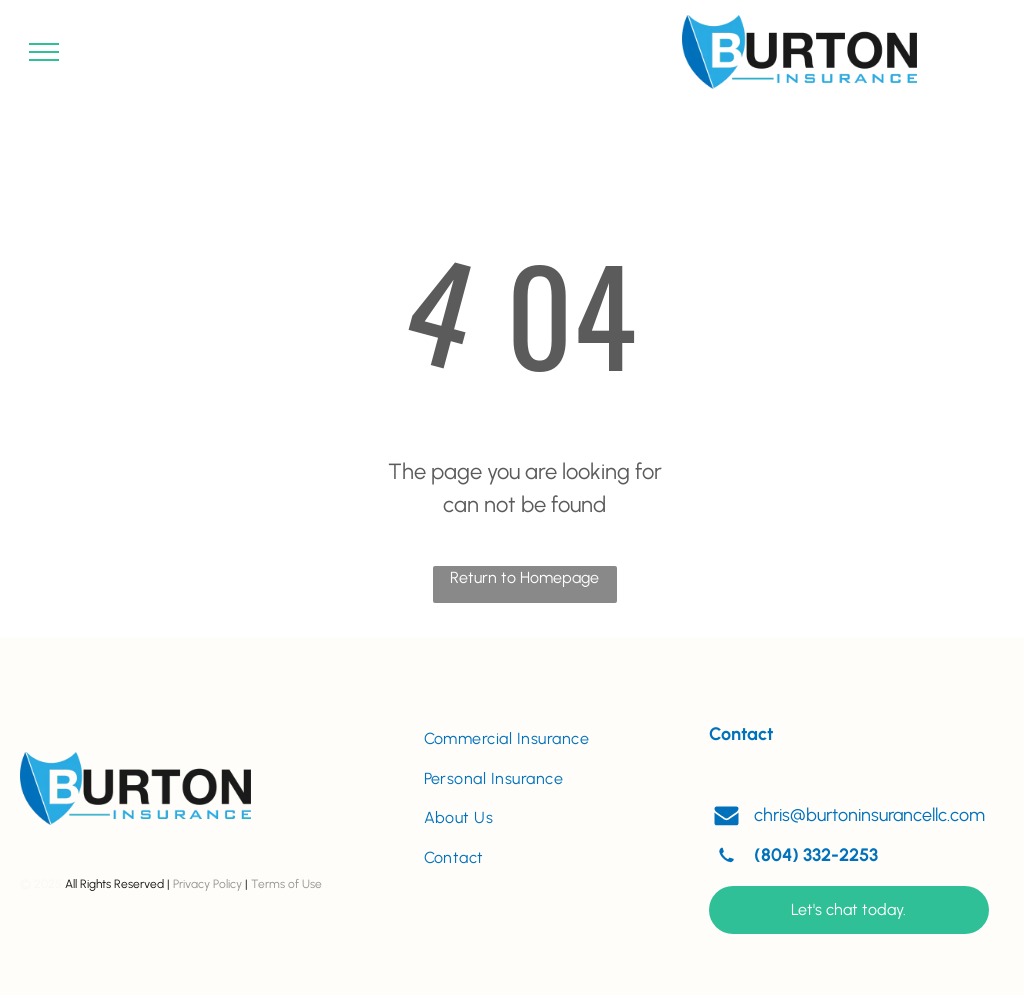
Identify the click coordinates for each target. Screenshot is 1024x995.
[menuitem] (547, 738)
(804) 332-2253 (816, 855)
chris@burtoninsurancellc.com (869, 815)
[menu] (44, 52)
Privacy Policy (207, 884)
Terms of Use (286, 884)
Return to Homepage (524, 577)
